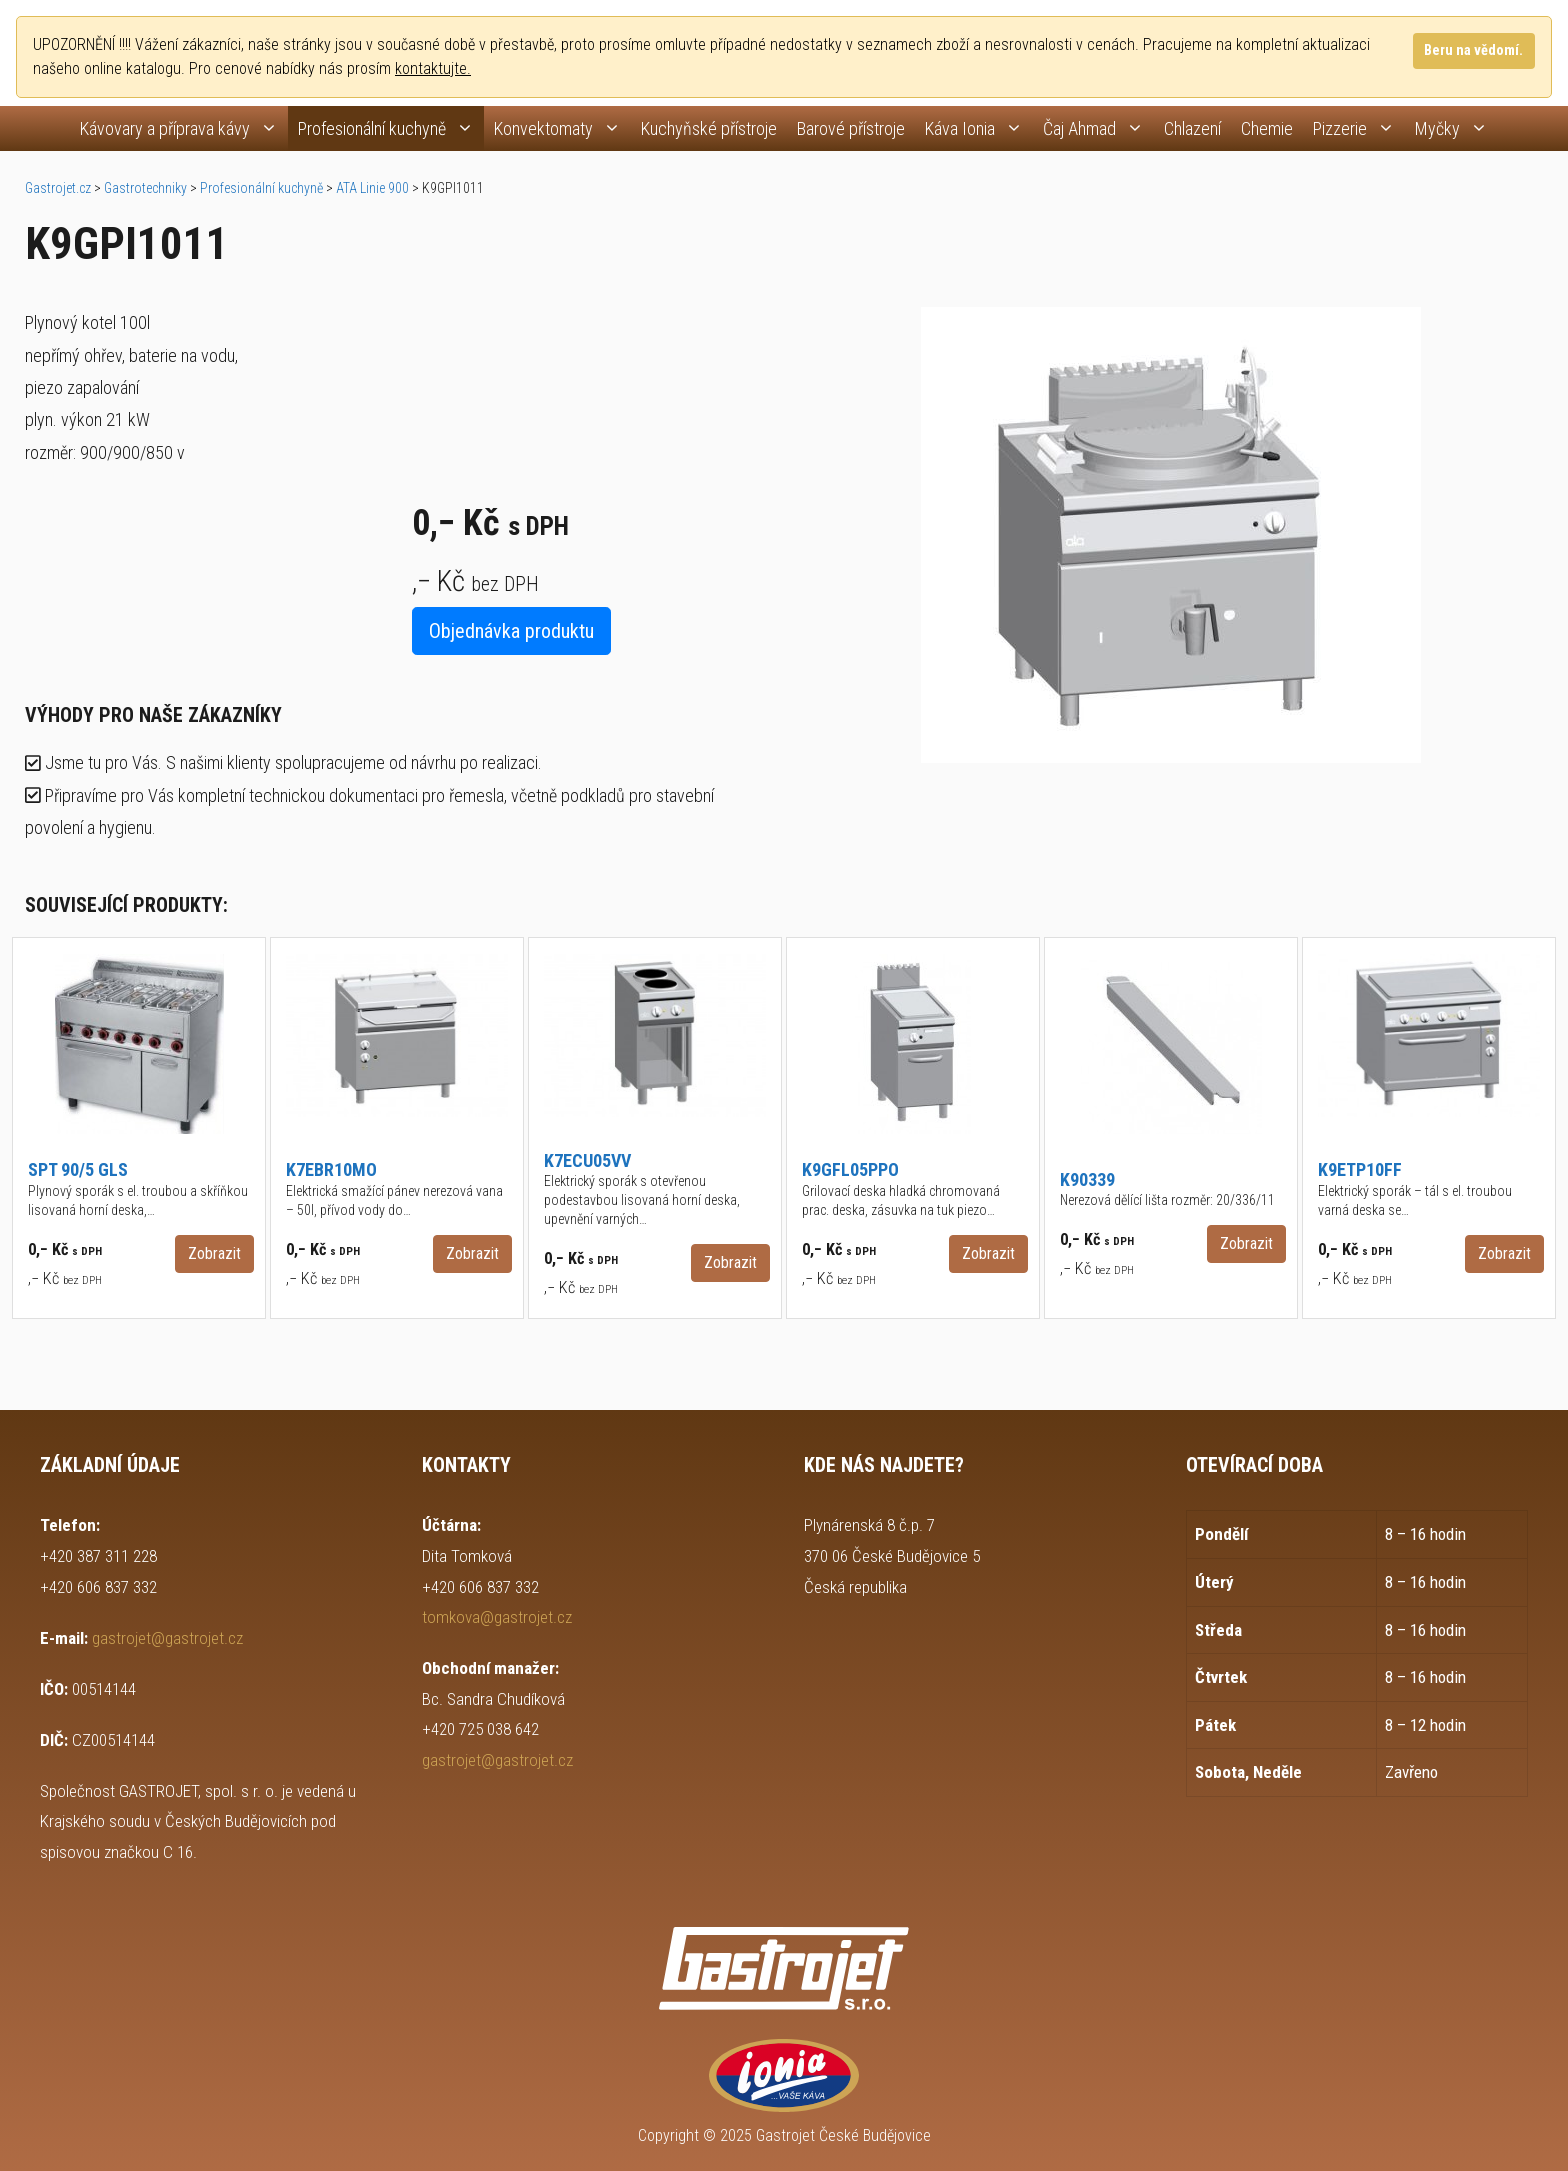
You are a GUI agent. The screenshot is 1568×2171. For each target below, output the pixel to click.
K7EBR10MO (331, 1169)
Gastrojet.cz (58, 188)
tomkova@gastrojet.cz (497, 1617)
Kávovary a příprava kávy (184, 128)
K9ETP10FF (1360, 1169)
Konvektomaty (562, 128)
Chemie (1267, 128)
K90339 (1087, 1179)
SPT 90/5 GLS (78, 1169)
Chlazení (1192, 128)
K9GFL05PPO (850, 1169)
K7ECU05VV (587, 1160)
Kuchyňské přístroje (709, 128)
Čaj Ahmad (1098, 128)
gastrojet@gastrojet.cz (167, 1638)
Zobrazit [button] (214, 1253)
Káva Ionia (979, 128)
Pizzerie (1359, 128)
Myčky (1456, 128)
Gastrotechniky (145, 188)
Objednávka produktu (511, 631)
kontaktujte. (433, 68)
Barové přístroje (851, 128)
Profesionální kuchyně (391, 128)
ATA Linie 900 (372, 188)
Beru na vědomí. (1473, 50)
